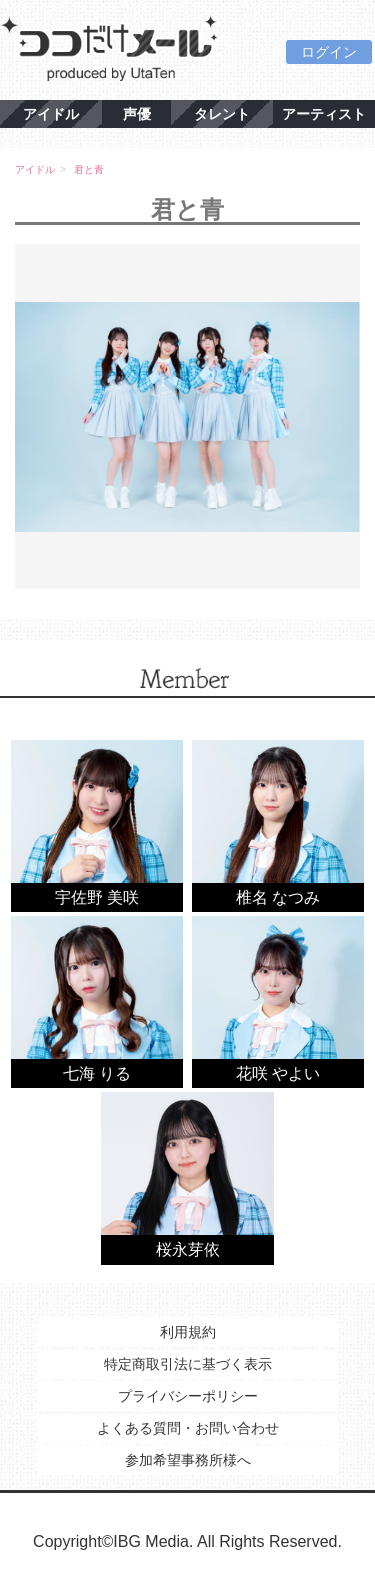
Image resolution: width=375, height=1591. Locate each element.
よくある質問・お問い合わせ (188, 1428)
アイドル (51, 114)
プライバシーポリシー (188, 1396)
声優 (137, 114)
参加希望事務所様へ (188, 1460)
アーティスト (324, 114)
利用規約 (188, 1332)
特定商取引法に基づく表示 (188, 1364)
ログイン (329, 52)
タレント (222, 114)
